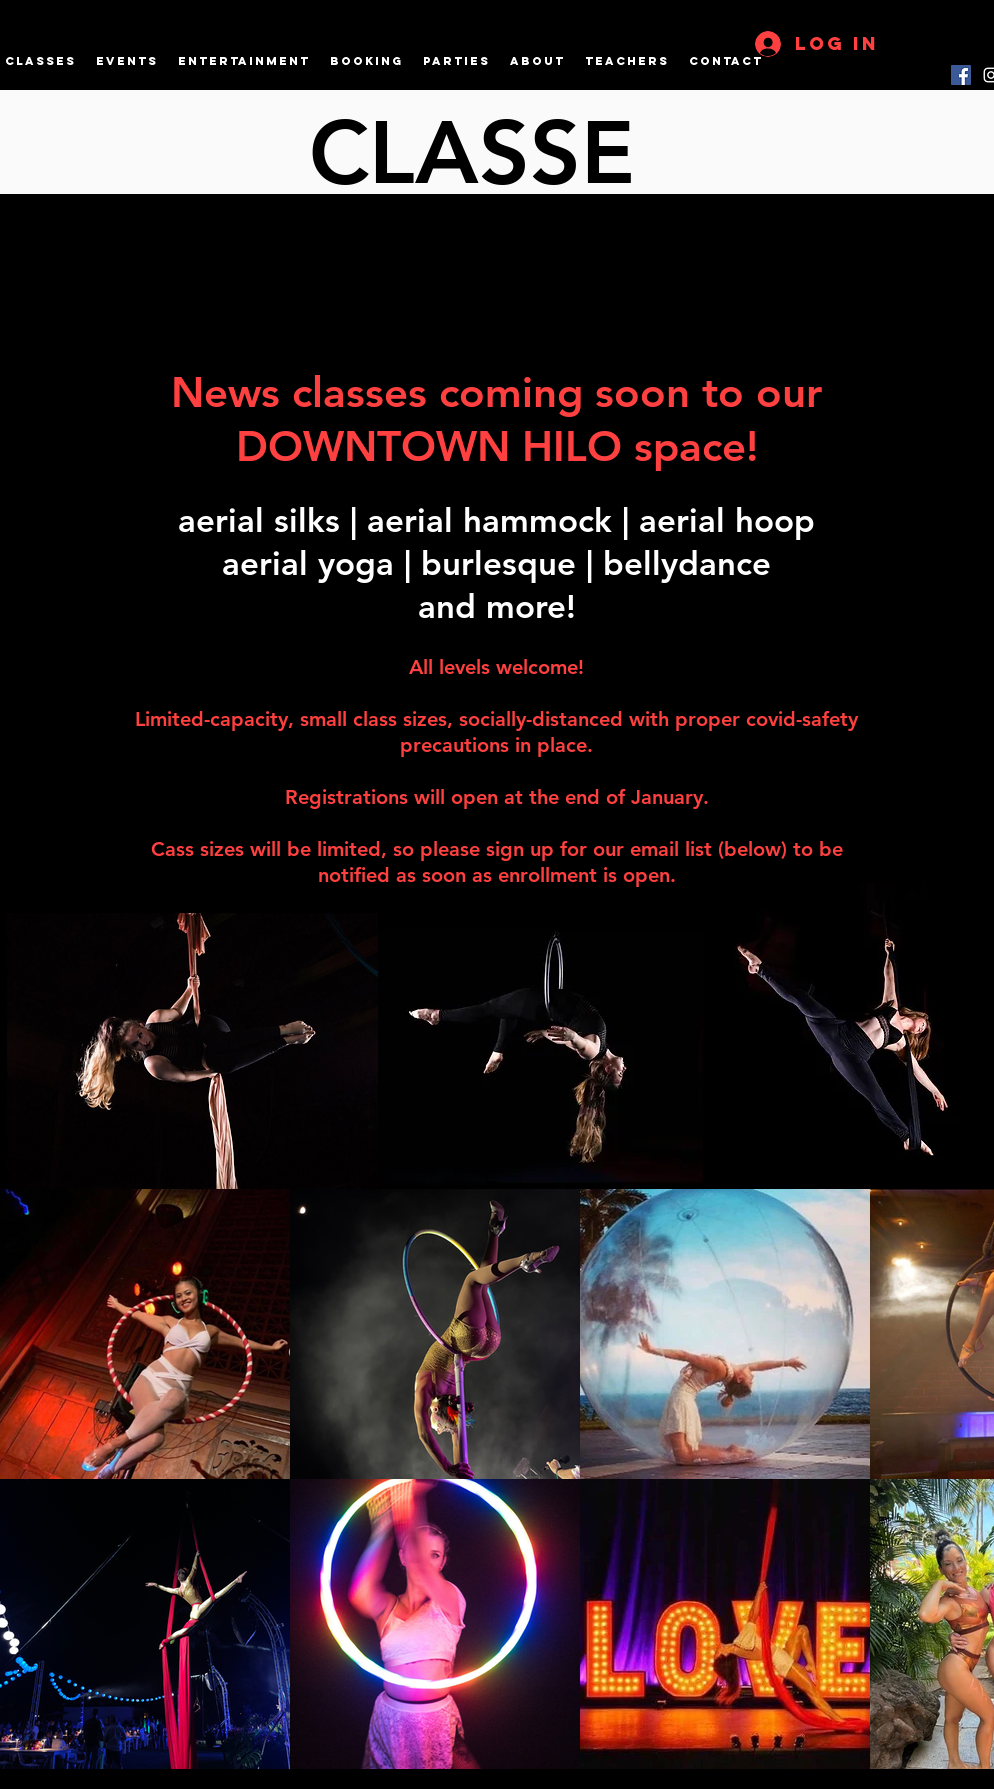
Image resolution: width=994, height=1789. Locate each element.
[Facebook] (961, 75)
